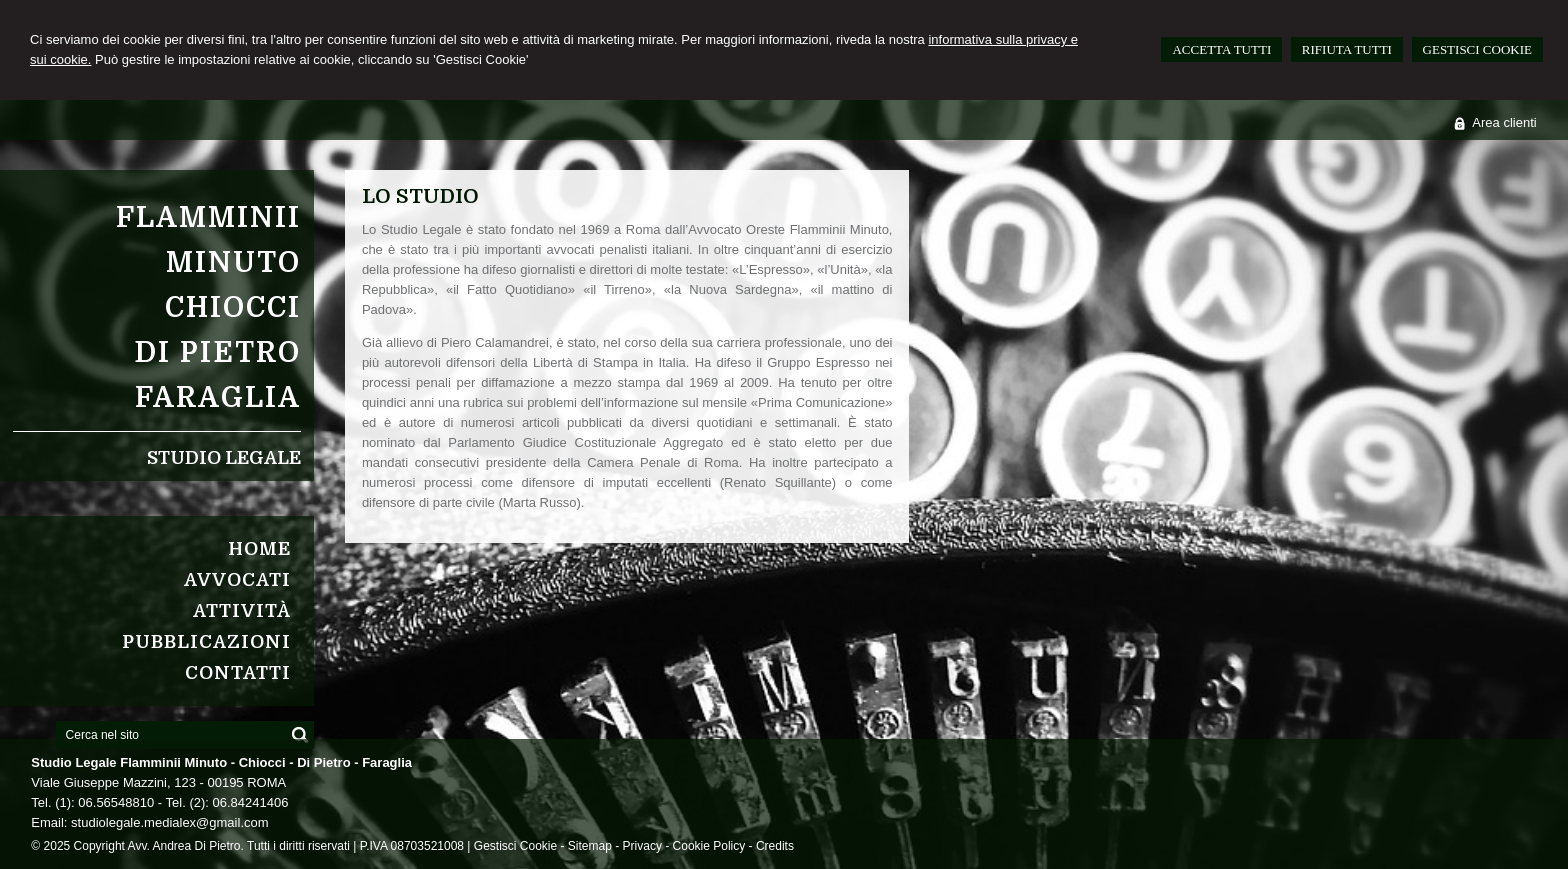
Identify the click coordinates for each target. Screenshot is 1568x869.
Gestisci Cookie (515, 846)
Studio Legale (224, 458)
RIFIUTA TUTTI (1347, 49)
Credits (775, 846)
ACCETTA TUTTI (1221, 49)
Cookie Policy (709, 846)
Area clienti (1504, 122)
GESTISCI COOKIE (1477, 49)
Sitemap (590, 846)
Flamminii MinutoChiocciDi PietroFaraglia (208, 308)
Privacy (642, 846)
